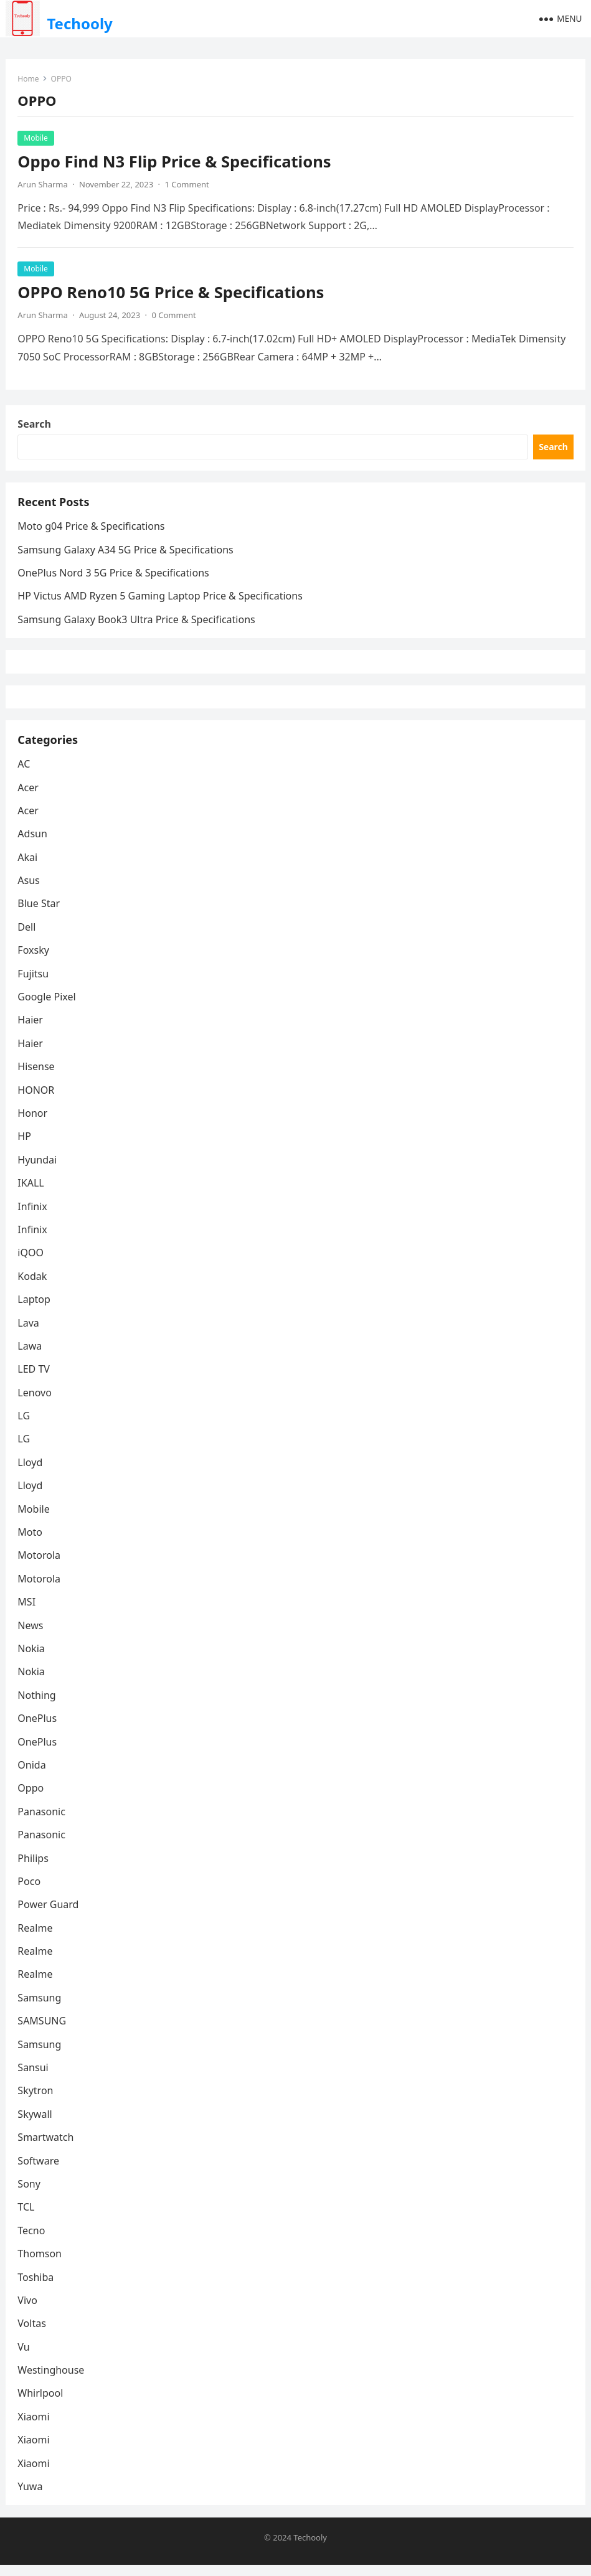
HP (25, 1147)
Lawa (30, 1356)
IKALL (31, 1193)
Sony (29, 2194)
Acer (28, 798)
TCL (26, 2217)
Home (28, 79)
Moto (30, 1542)
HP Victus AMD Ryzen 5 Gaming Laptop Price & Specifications (160, 600)
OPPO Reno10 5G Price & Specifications (171, 293)
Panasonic (42, 1822)
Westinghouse (51, 2380)
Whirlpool (41, 2404)
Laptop (34, 1310)
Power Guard (48, 1915)
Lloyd (30, 1473)
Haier (31, 1031)
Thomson (40, 2264)
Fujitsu (33, 984)
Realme (35, 1938)
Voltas (32, 2334)
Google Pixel (47, 1007)
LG (24, 1426)
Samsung (40, 2008)
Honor (33, 1124)
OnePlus (37, 1729)
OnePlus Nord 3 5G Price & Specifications (113, 577)
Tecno (31, 2241)
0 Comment (175, 315)
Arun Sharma (43, 184)
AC (24, 774)
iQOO (31, 1263)
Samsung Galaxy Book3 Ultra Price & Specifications (136, 624)
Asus (29, 891)
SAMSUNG (42, 2031)
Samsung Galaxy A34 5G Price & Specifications (126, 554)
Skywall (35, 2125)
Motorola (39, 1566)
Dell (27, 937)
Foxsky (34, 960)
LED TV (34, 1379)
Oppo (31, 1798)
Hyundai (37, 1170)
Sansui (33, 2078)
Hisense (36, 1077)
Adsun (33, 844)
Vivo (28, 2311)
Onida (32, 1775)
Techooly (79, 23)
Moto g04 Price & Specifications (91, 530)
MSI (27, 1612)
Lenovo (35, 1403)
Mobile (36, 138)
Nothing (37, 1706)
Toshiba (36, 2288)
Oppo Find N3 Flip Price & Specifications (174, 162)
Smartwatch (46, 2148)
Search (34, 426)
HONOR (36, 1100)
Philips (33, 1869)
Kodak (32, 1287)
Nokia (31, 1659)
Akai (28, 868)
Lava (28, 1333)
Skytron (36, 2101)
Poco (29, 1892)
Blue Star (39, 914)
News (31, 1636)
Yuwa (30, 2497)
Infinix (32, 1217)
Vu (24, 2357)
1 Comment (188, 184)
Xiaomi (34, 2427)
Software (39, 2171)
